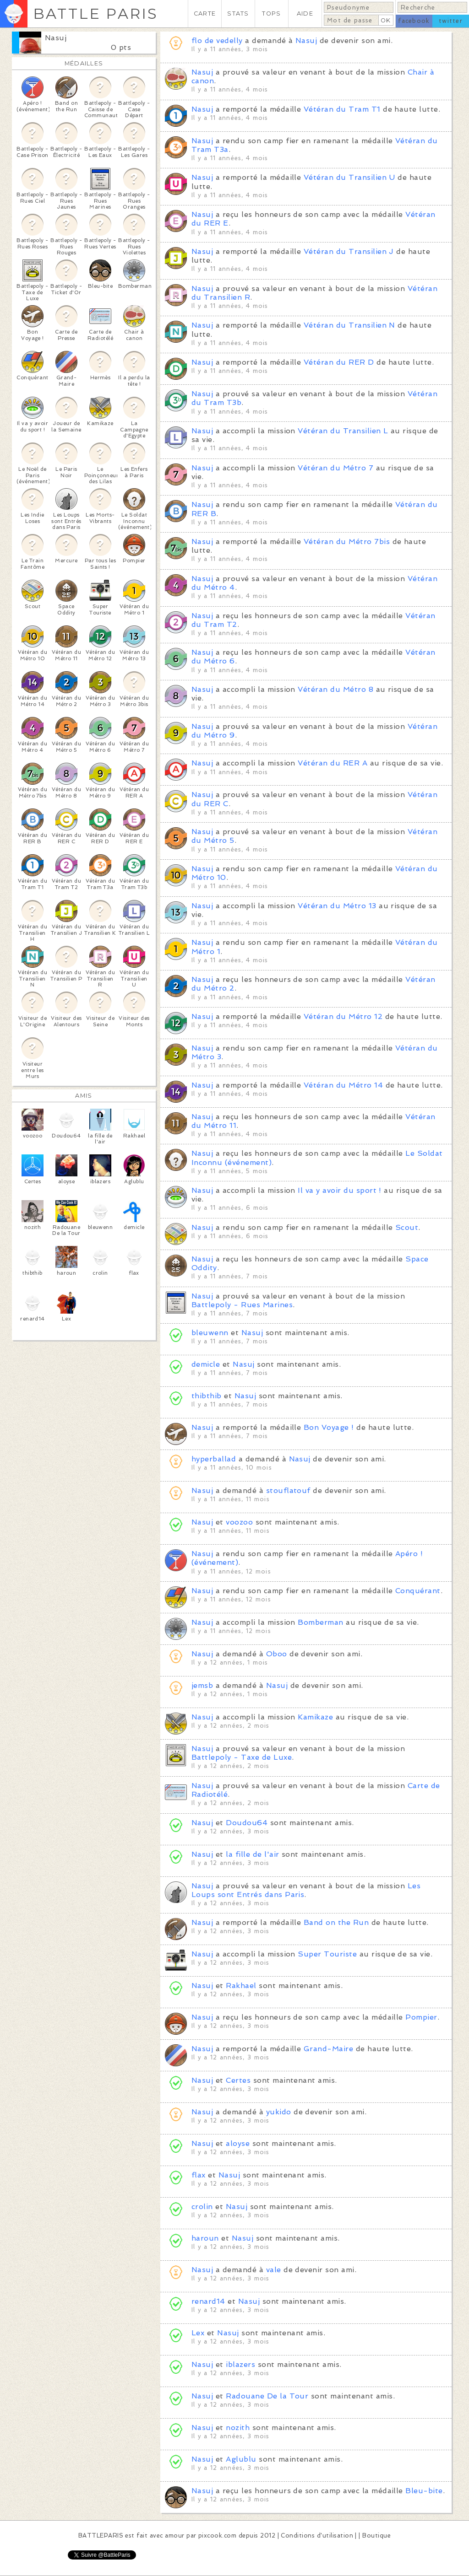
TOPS (271, 13)
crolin (202, 2206)
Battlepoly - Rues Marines (242, 1304)
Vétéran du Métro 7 (335, 467)
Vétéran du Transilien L (343, 430)
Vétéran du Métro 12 (343, 1016)
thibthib (206, 1395)
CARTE (205, 13)
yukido (278, 2111)
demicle (205, 1364)
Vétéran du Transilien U (349, 177)
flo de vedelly (217, 40)
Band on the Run (336, 1922)
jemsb (202, 1685)
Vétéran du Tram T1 (342, 109)
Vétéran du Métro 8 (335, 689)
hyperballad (213, 1459)
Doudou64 (246, 1822)
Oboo (276, 1653)
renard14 (208, 2301)
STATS (238, 13)
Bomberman (320, 1622)
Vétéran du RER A (332, 763)
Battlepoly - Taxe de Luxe (241, 1757)
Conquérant (418, 1590)
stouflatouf (288, 1490)
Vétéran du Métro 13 (337, 905)
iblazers (240, 2364)
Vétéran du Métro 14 (343, 1085)
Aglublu (241, 2459)
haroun (205, 2238)
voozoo (239, 1522)
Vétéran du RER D (339, 362)
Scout (406, 1227)
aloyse (238, 2143)
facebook (414, 20)
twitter (451, 20)
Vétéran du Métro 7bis (347, 541)
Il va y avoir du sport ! (340, 1190)
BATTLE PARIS (95, 13)
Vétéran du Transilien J (349, 251)
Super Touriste (327, 1954)
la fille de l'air (252, 1854)
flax (198, 2175)
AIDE (305, 13)
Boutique (376, 2535)
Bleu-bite (423, 2490)
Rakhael (241, 1985)
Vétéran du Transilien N (349, 325)
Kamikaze (315, 1717)
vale (273, 2269)
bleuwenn (210, 1332)
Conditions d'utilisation (317, 2535)
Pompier (421, 2017)
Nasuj (55, 37)
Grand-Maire (328, 2048)
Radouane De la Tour (267, 2396)
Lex (197, 2332)
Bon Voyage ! (329, 1427)
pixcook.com (217, 2535)
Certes (238, 2080)
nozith (238, 2427)
